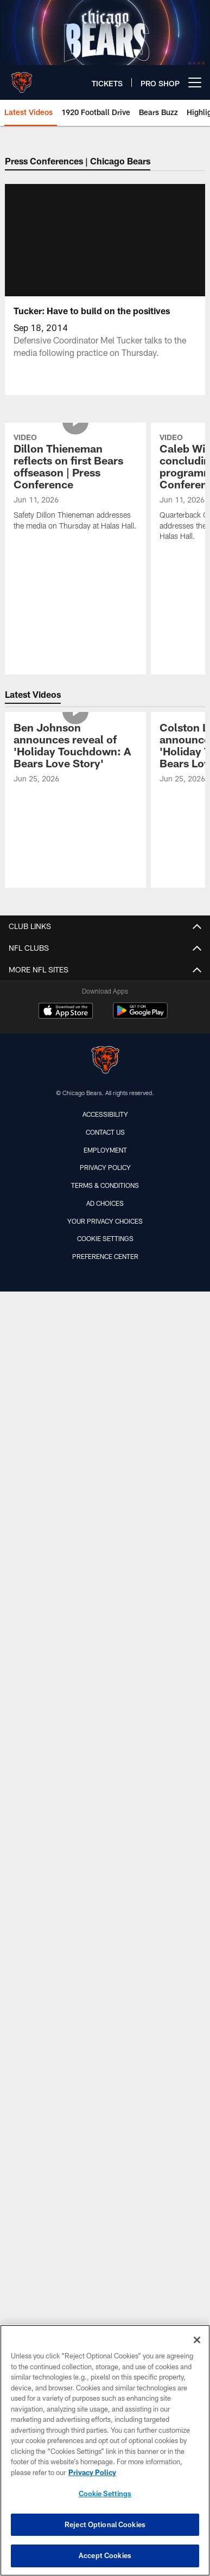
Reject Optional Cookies (105, 2524)
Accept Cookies (105, 2555)
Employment (105, 1487)
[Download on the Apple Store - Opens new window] (65, 1349)
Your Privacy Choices (105, 1558)
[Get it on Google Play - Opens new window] (140, 1353)
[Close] (197, 2340)
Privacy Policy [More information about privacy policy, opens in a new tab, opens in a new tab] (92, 2472)
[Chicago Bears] (105, 1398)
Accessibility (105, 1451)
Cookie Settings (105, 1576)
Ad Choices (105, 1540)
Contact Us (105, 1469)
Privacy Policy (105, 1505)
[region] (105, 2450)
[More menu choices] (194, 82)
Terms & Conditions (105, 1523)
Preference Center (105, 1594)
